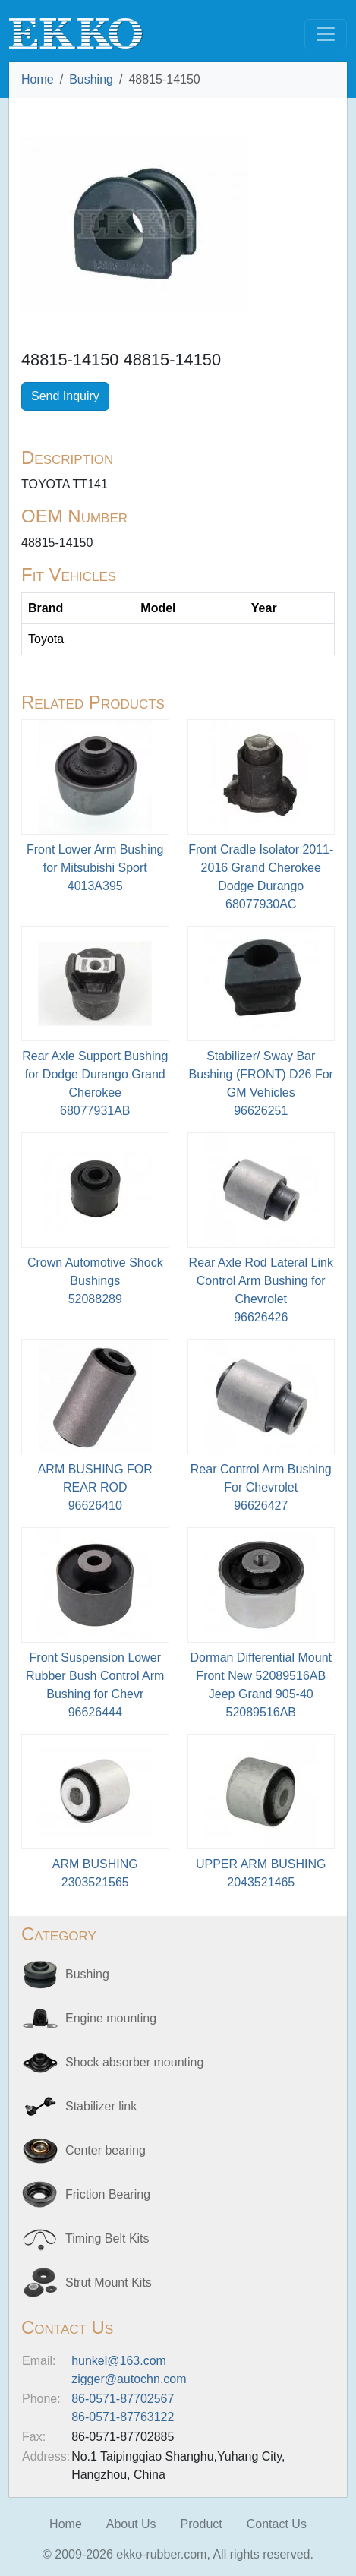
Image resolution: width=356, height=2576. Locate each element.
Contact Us (277, 2524)
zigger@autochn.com (128, 2378)
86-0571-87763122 (122, 2416)
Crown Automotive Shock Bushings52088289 (95, 1280)
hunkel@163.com (118, 2360)
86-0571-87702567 (122, 2398)
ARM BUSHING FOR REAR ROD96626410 (95, 1487)
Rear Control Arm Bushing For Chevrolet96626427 (261, 1487)
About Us (131, 2524)
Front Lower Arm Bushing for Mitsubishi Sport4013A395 (95, 867)
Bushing (91, 79)
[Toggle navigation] (325, 34)
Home (37, 79)
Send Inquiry (65, 396)
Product (201, 2524)
